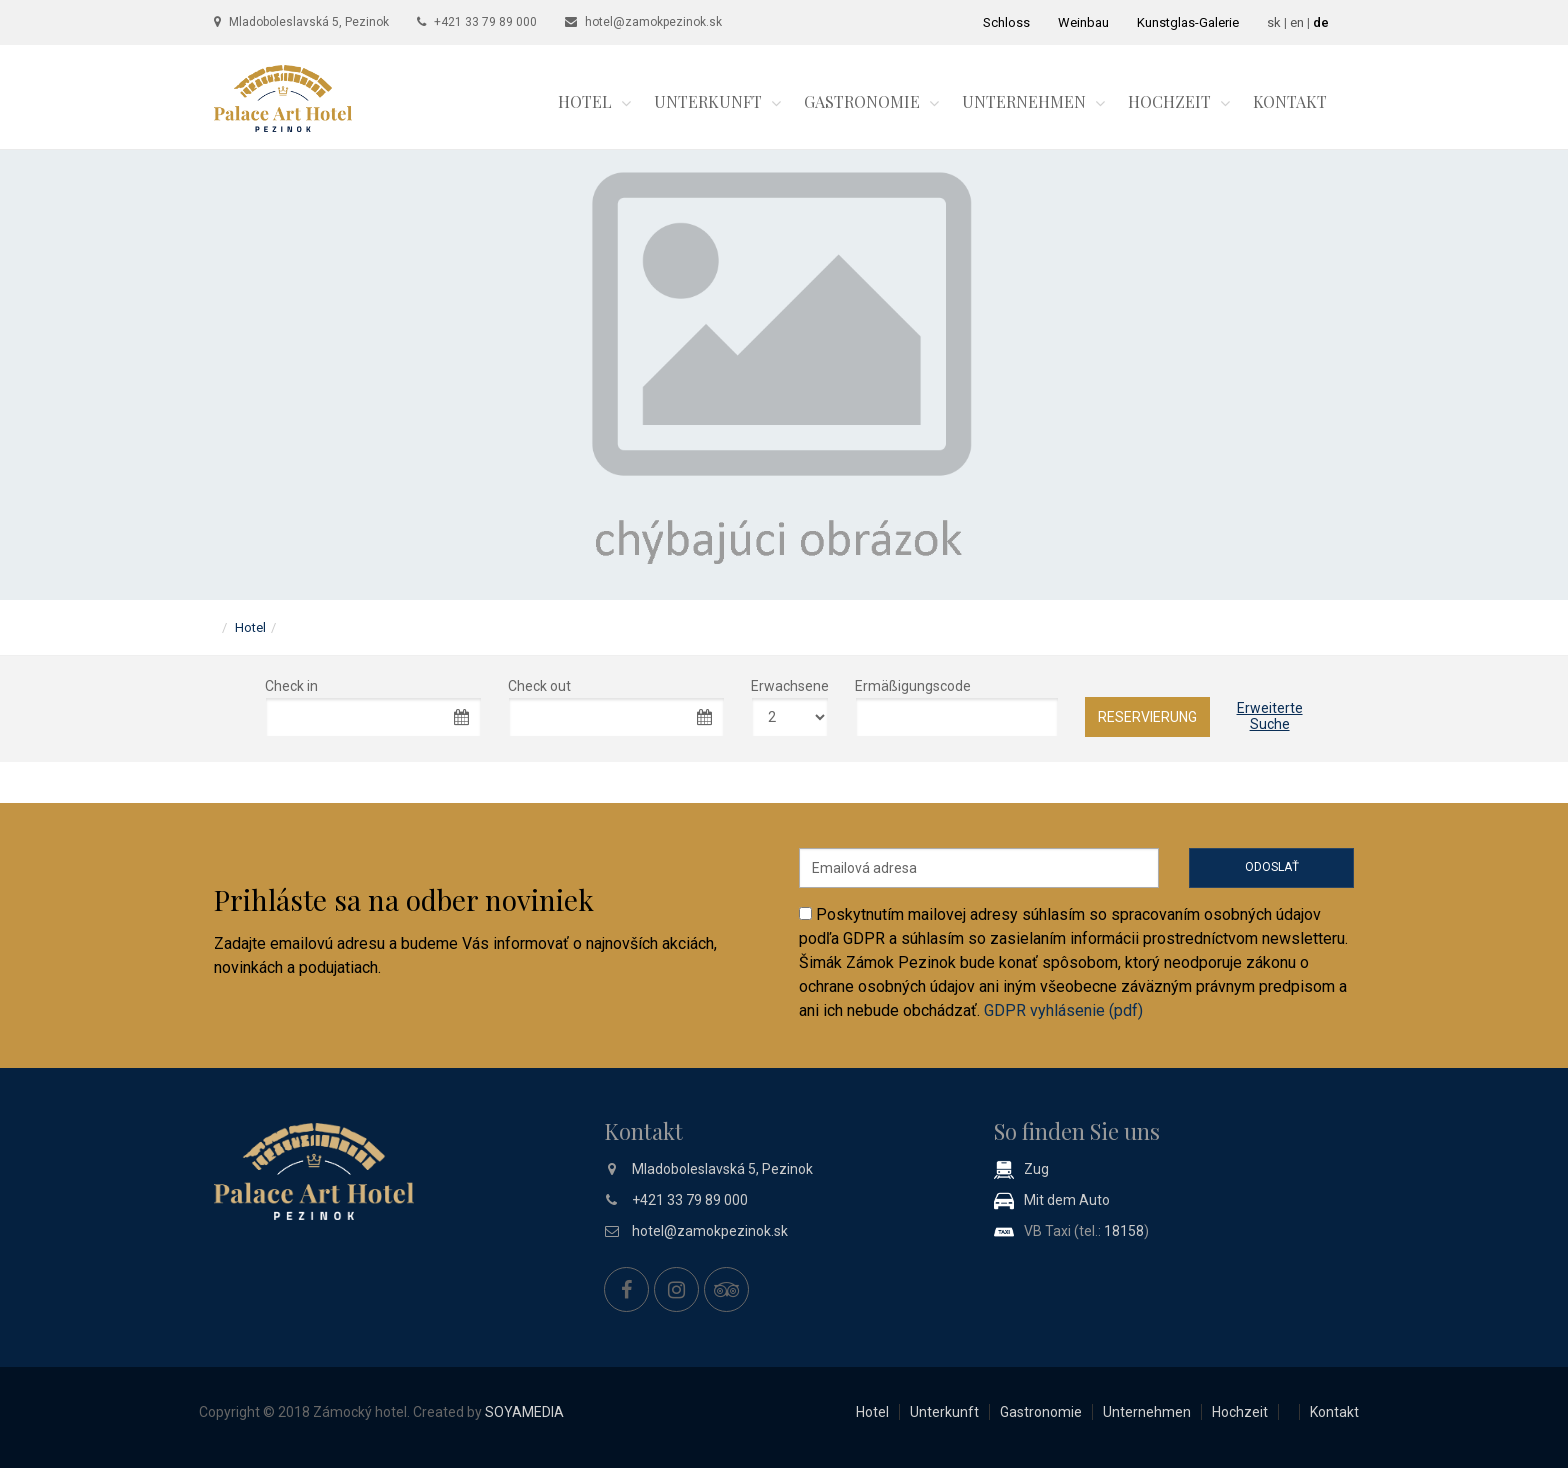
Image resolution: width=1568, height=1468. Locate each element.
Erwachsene (790, 686)
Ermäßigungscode (913, 686)
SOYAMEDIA (524, 1412)
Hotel (585, 101)
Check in (291, 686)
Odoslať (1272, 867)
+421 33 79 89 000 (485, 22)
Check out (539, 686)
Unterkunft (708, 101)
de (1321, 22)
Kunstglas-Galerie (1188, 22)
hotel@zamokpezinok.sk (653, 22)
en (1297, 22)
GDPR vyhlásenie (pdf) (1063, 1010)
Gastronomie (862, 101)
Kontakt (1290, 101)
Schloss (1006, 22)
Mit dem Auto (1067, 1200)
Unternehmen (1024, 101)
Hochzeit (1169, 101)
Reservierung (1147, 717)
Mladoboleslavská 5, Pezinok (309, 22)
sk (1274, 22)
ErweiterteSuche (1270, 716)
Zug (1036, 1169)
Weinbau (1083, 22)
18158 (1124, 1231)
